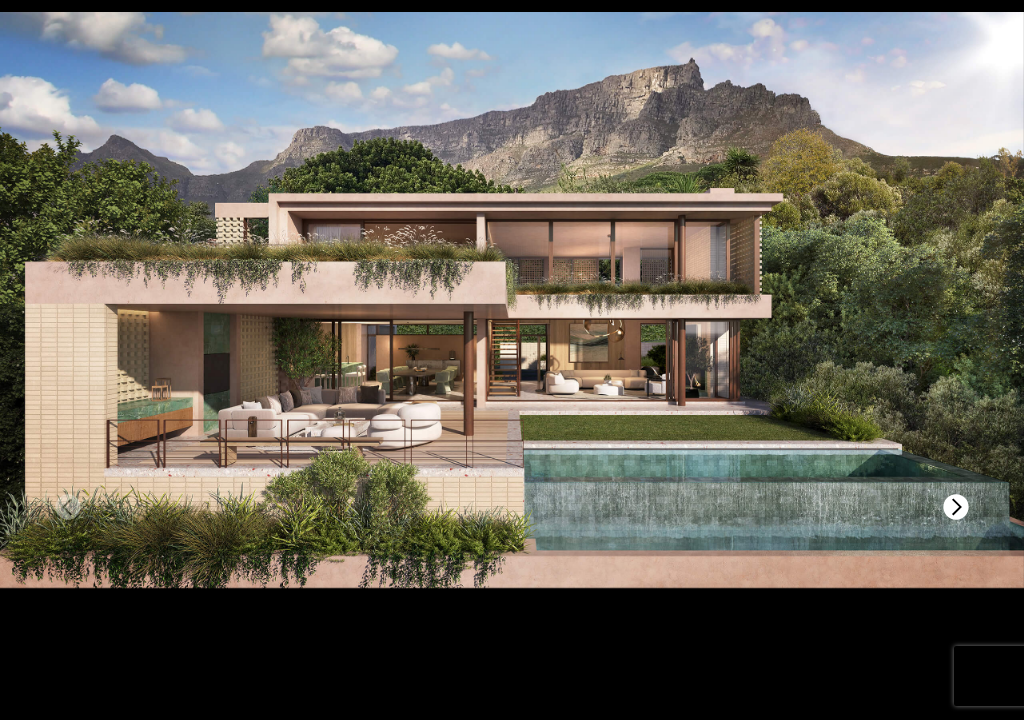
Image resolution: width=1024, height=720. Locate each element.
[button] (956, 507)
